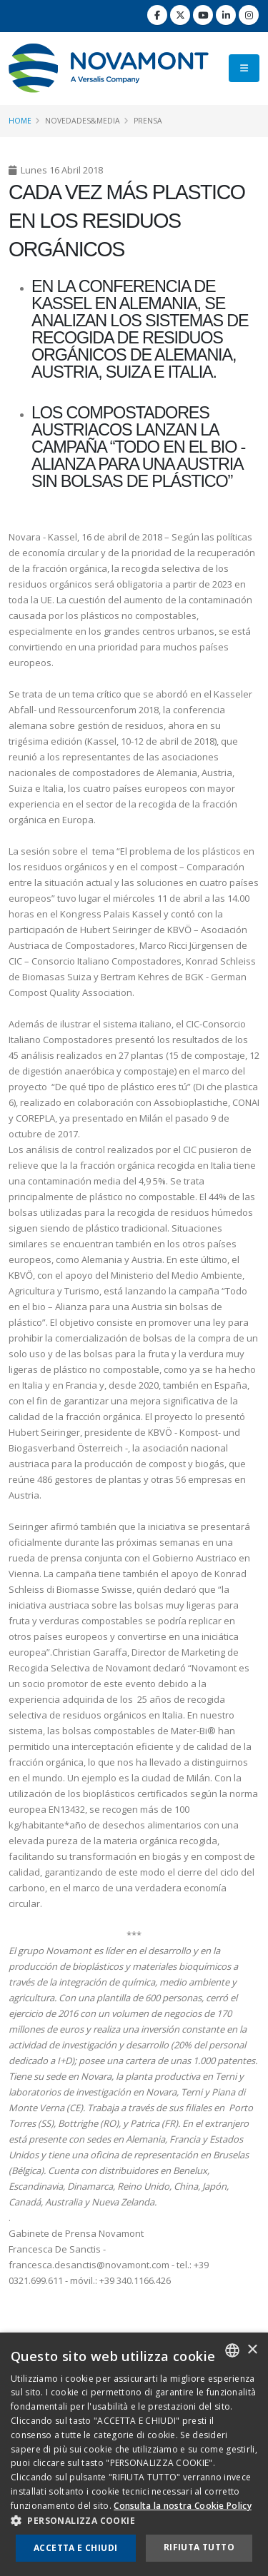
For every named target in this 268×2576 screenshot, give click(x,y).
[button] (134, 2521)
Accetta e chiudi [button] (75, 2548)
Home (20, 121)
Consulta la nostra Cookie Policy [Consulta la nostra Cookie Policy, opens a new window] (183, 2506)
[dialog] (134, 2454)
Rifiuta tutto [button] (199, 2547)
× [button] (252, 2350)
